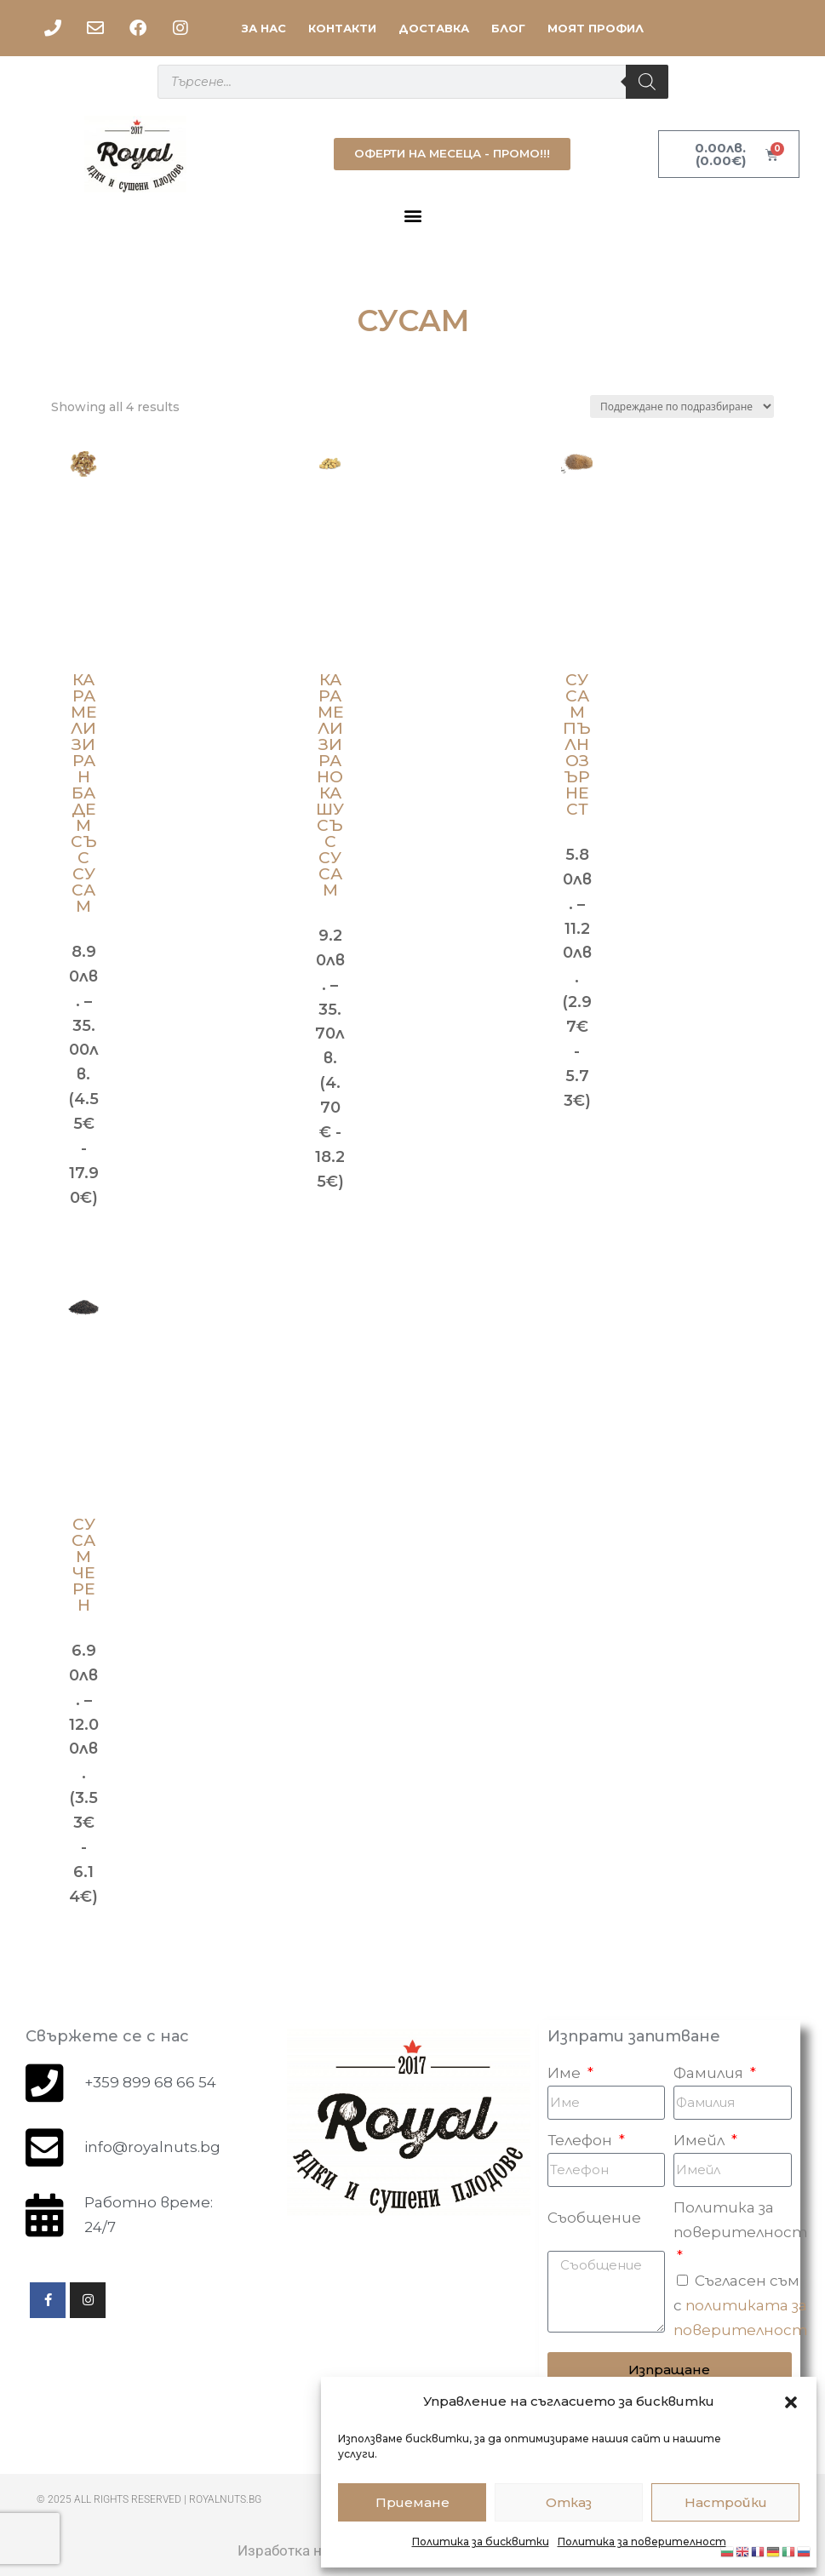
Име (565, 2072)
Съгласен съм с (740, 2305)
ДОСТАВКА (433, 28)
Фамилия (710, 2072)
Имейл (700, 2140)
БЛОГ (508, 28)
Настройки (726, 2502)
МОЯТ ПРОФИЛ (595, 28)
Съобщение (594, 2217)
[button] (790, 2402)
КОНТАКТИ (342, 28)
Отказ (569, 2502)
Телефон (581, 2140)
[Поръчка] (682, 406)
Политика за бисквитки (480, 2541)
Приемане (412, 2502)
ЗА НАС (264, 28)
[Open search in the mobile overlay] (413, 82)
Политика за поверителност (642, 2541)
